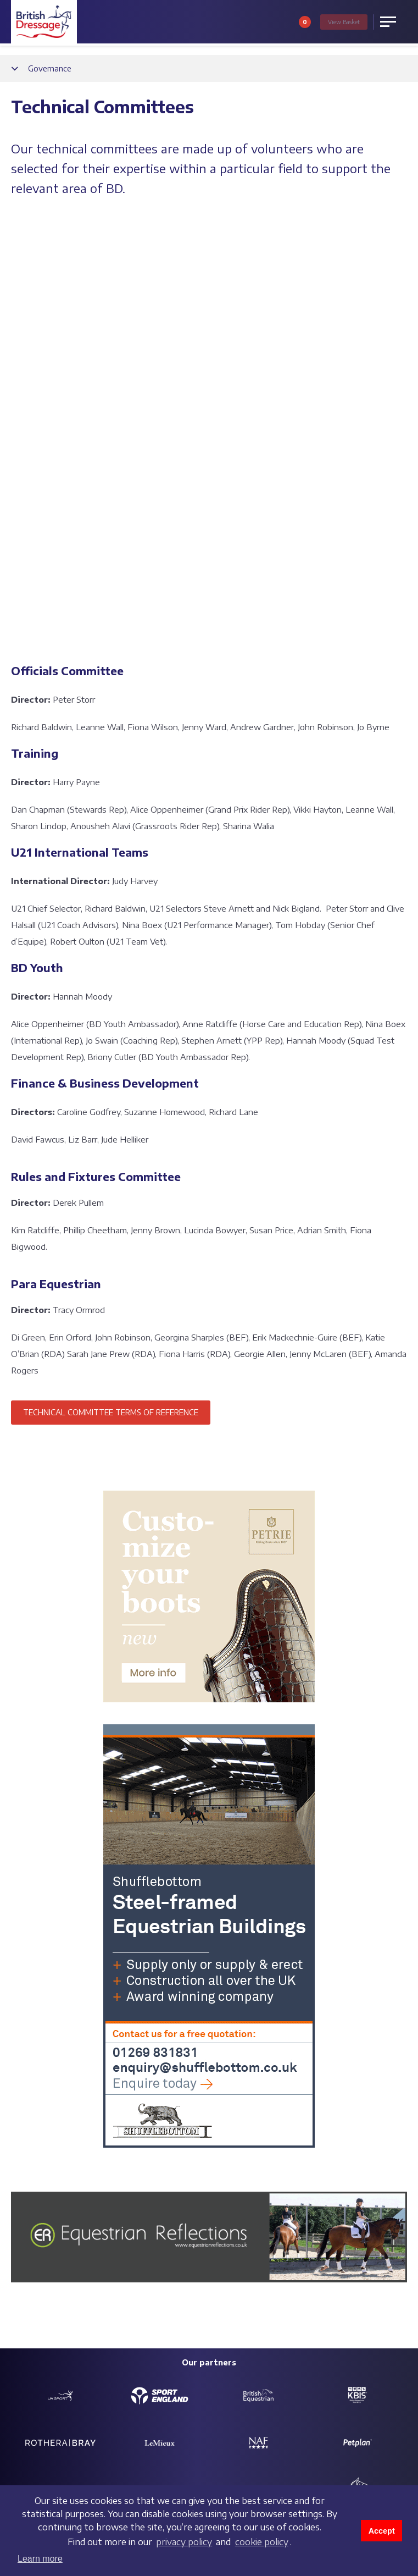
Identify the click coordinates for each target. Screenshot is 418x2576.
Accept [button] (382, 2531)
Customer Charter (305, 2243)
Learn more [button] (40, 2558)
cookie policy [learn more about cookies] (261, 2541)
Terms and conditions (45, 2466)
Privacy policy (33, 2480)
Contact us (27, 2227)
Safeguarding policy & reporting (195, 2227)
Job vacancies (32, 2243)
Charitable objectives (177, 2243)
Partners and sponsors (314, 2227)
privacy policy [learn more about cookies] (184, 2541)
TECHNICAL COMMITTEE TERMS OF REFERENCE (110, 994)
